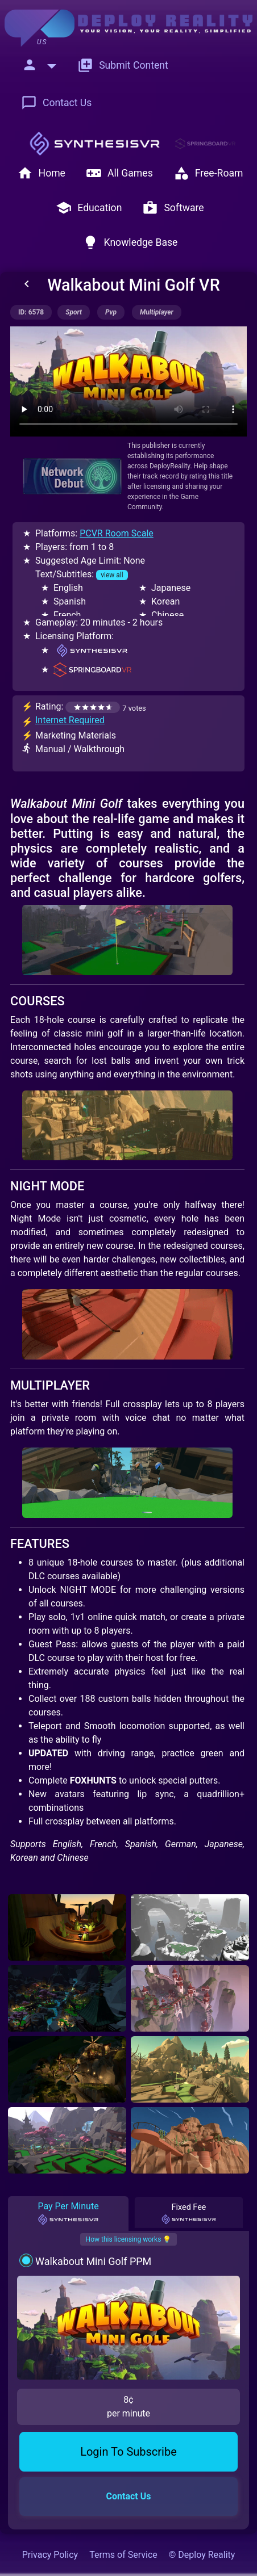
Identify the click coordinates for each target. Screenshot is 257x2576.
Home (41, 173)
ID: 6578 (31, 312)
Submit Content (122, 65)
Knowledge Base (130, 242)
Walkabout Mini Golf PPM (93, 2261)
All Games (119, 173)
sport (73, 312)
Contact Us (56, 103)
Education (89, 208)
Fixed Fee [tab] (188, 2213)
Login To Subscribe (128, 2451)
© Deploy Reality (202, 2554)
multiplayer (156, 312)
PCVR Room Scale (117, 533)
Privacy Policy (50, 2554)
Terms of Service (123, 2554)
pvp (111, 312)
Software (173, 208)
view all (112, 575)
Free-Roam (208, 173)
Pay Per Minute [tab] (68, 2213)
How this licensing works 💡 (129, 2239)
